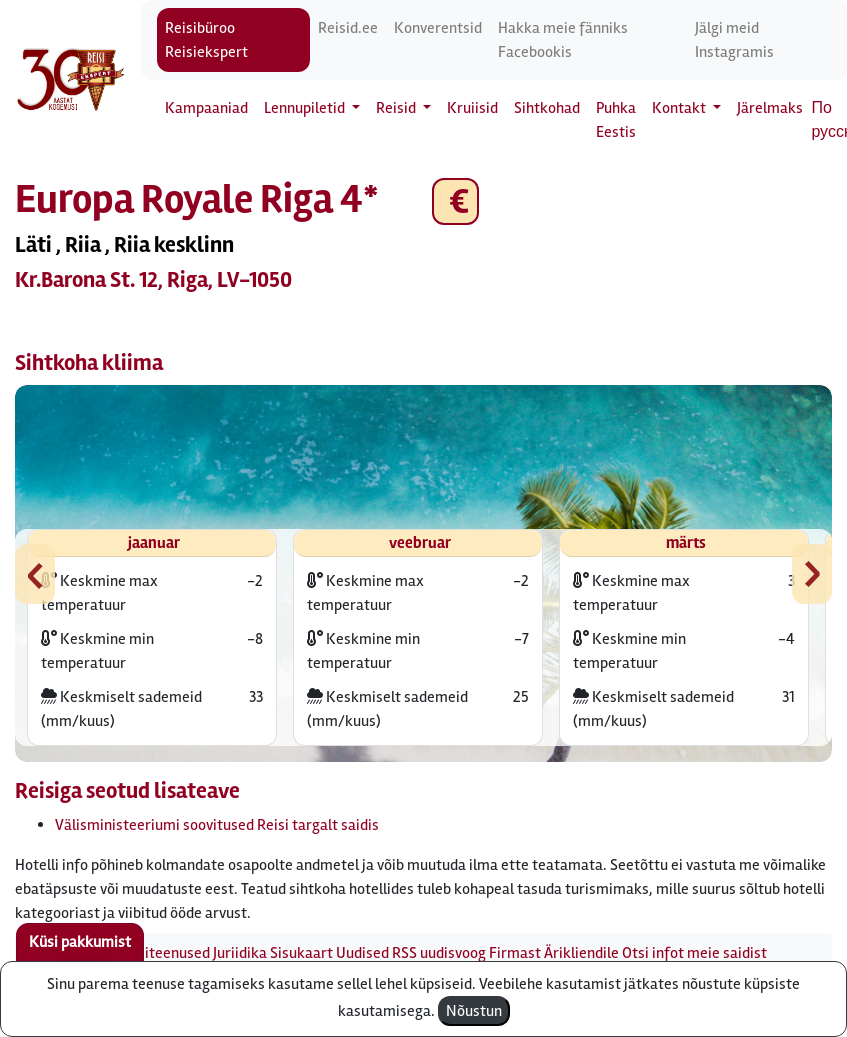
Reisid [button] (397, 108)
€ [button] (455, 201)
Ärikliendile (581, 953)
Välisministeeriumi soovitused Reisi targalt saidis (217, 825)
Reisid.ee (348, 28)
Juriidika (240, 953)
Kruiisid (472, 108)
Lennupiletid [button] (306, 108)
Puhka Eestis (616, 120)
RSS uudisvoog (439, 953)
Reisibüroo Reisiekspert (206, 40)
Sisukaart (301, 953)
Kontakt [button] (680, 108)
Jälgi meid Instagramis (734, 40)
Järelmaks (770, 108)
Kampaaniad (206, 108)
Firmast (515, 953)
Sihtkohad (547, 108)
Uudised (362, 953)
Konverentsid (438, 28)
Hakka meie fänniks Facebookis (563, 40)
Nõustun (474, 1011)
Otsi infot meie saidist (694, 953)
